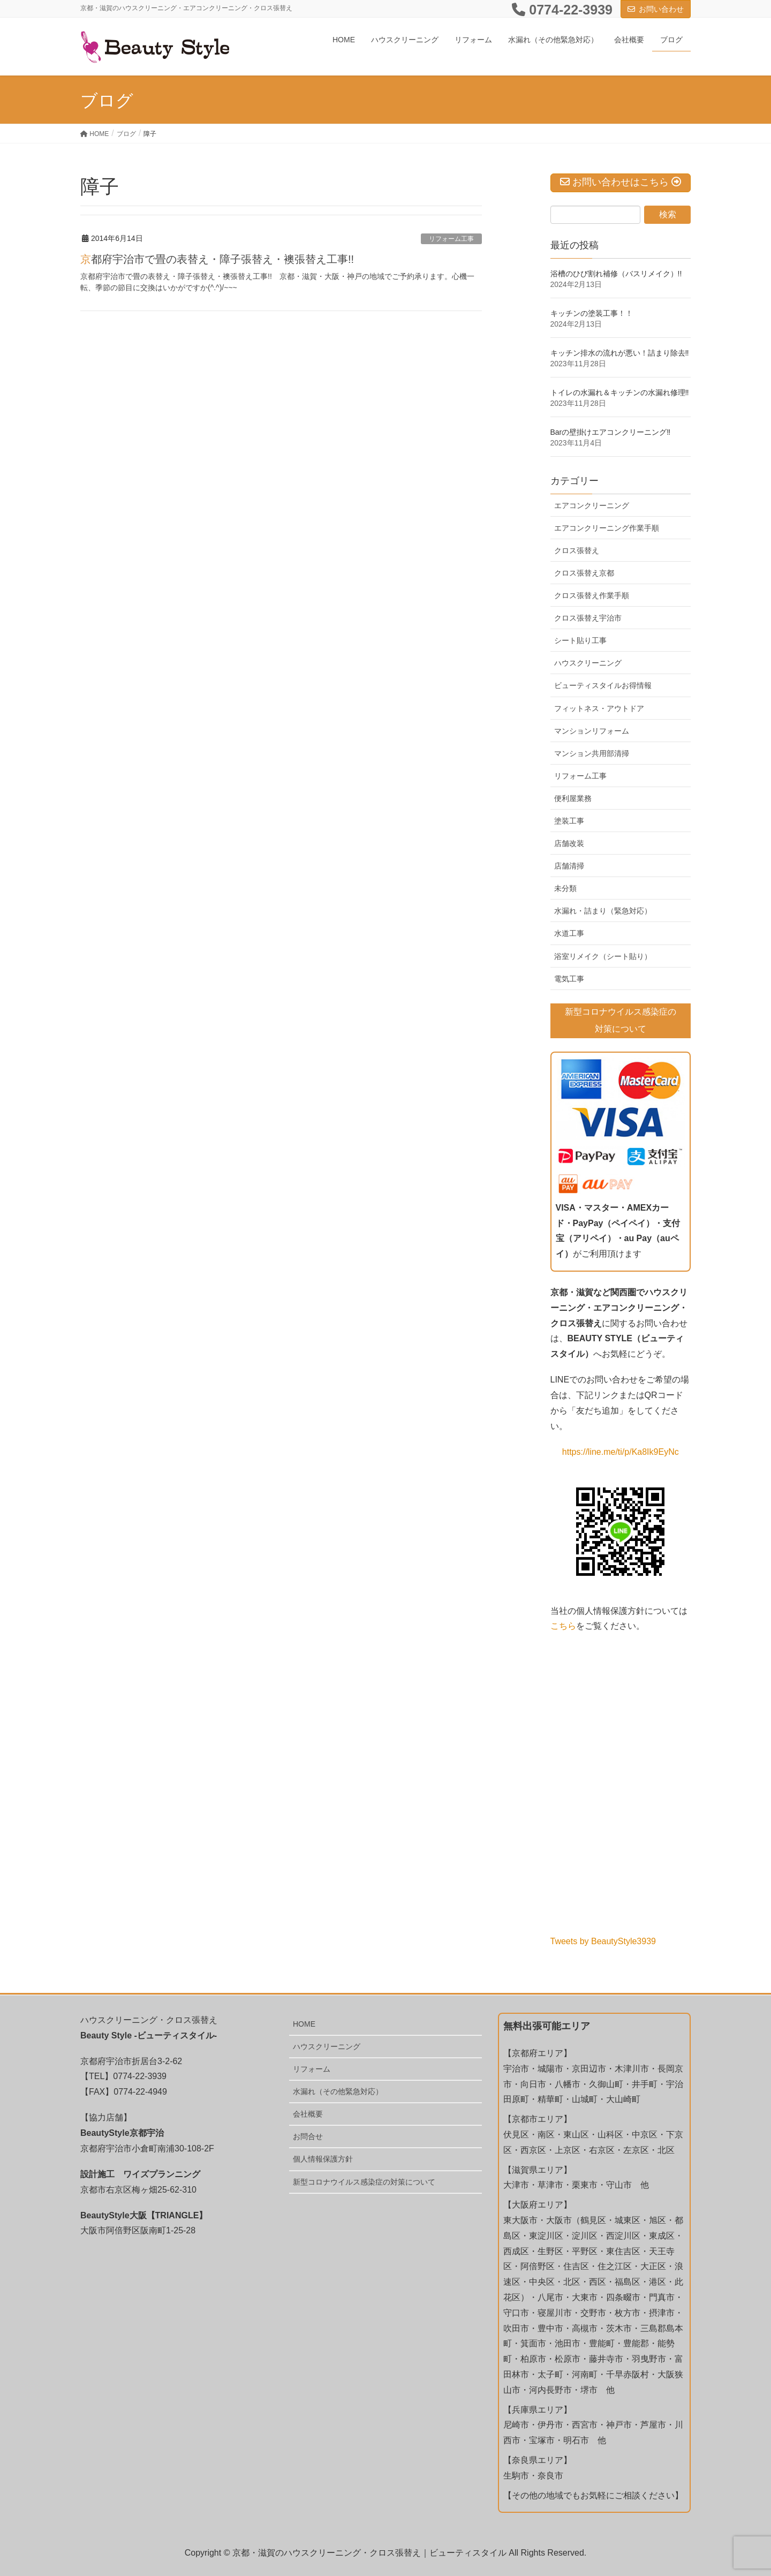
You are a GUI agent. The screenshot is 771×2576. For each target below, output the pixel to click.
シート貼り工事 (580, 640)
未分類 (565, 888)
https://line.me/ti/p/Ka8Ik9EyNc (620, 1450)
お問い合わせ (661, 9)
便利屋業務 (573, 798)
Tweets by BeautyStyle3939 (603, 1940)
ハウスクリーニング (588, 663)
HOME (304, 2023)
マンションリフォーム (591, 731)
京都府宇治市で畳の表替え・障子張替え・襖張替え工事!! (217, 259)
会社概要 (308, 2113)
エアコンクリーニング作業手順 (606, 528)
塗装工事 (569, 821)
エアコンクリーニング (591, 505)
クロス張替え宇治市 (588, 618)
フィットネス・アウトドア (599, 708)
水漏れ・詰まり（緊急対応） (603, 910)
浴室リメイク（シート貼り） (603, 956)
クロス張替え (576, 550)
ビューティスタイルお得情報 (603, 685)
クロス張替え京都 (584, 573)
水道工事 (569, 933)
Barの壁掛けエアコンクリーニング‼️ (610, 432)
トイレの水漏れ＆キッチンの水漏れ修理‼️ (619, 392)
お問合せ (308, 2136)
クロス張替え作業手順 (591, 595)
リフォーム (311, 2068)
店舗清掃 (569, 866)
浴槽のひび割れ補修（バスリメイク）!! (616, 273)
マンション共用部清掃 (591, 753)
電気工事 (569, 979)
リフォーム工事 (451, 239)
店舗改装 (569, 843)
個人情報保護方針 (323, 2158)
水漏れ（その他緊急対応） (338, 2091)
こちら (563, 1625)
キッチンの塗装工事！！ (591, 313)
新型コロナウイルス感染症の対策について (364, 2181)
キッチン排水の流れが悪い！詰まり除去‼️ (619, 353)
